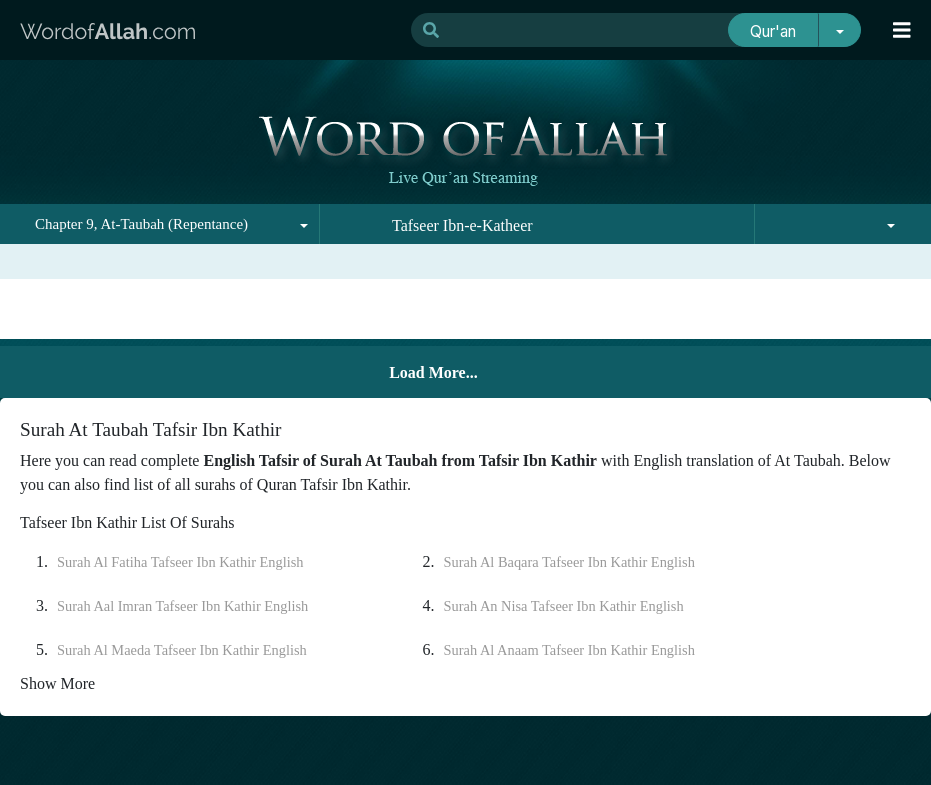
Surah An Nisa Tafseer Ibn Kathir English (564, 606)
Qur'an (773, 31)
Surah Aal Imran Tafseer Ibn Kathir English (182, 606)
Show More (57, 683)
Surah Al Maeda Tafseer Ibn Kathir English (182, 650)
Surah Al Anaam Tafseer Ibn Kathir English (569, 650)
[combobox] (160, 224)
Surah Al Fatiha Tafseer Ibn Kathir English (180, 562)
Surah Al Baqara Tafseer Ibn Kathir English (569, 562)
